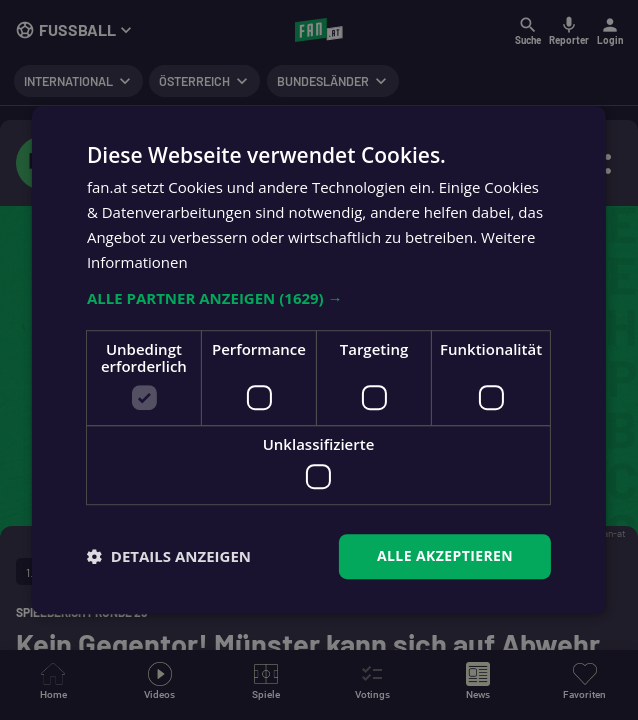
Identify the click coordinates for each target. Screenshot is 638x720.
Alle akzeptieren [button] (445, 555)
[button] (319, 299)
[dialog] (319, 360)
